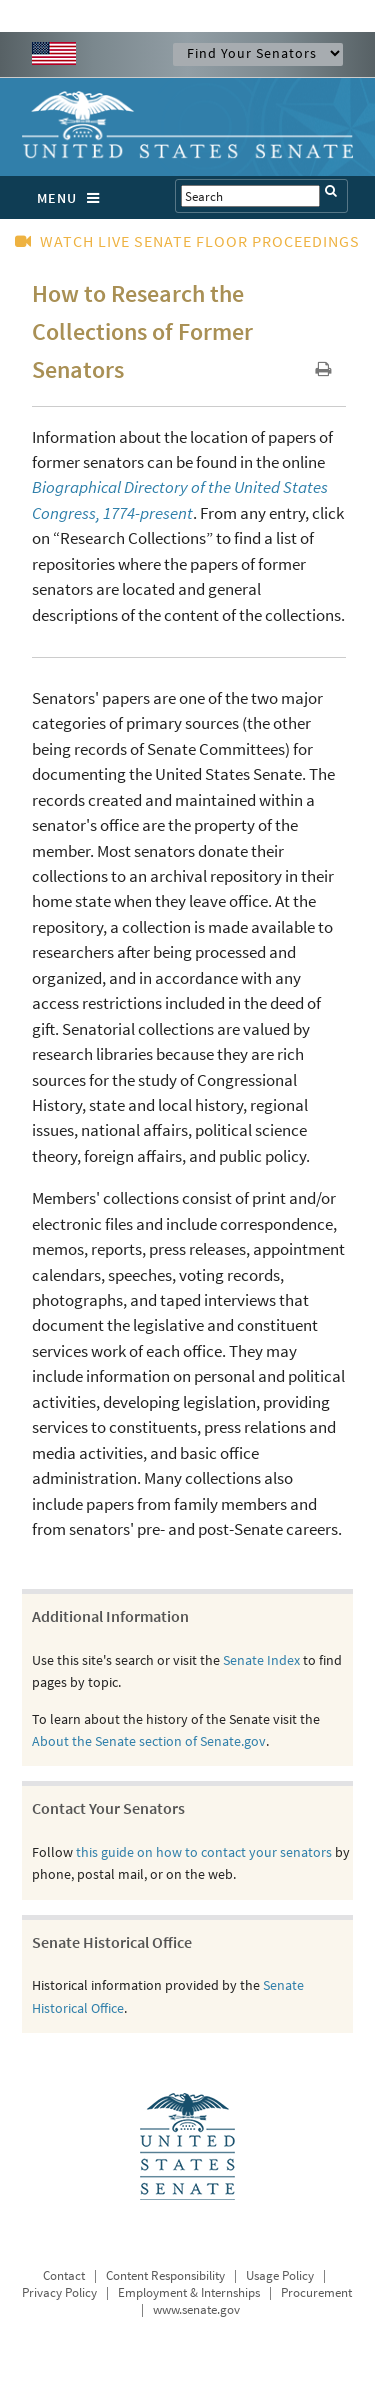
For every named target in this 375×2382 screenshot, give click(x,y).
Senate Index (261, 1660)
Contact (64, 2275)
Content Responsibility (165, 2275)
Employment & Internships (189, 2292)
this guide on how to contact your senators (204, 1852)
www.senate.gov (196, 2309)
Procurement (316, 2292)
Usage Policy (280, 2275)
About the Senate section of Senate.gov (149, 1741)
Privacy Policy (59, 2292)
